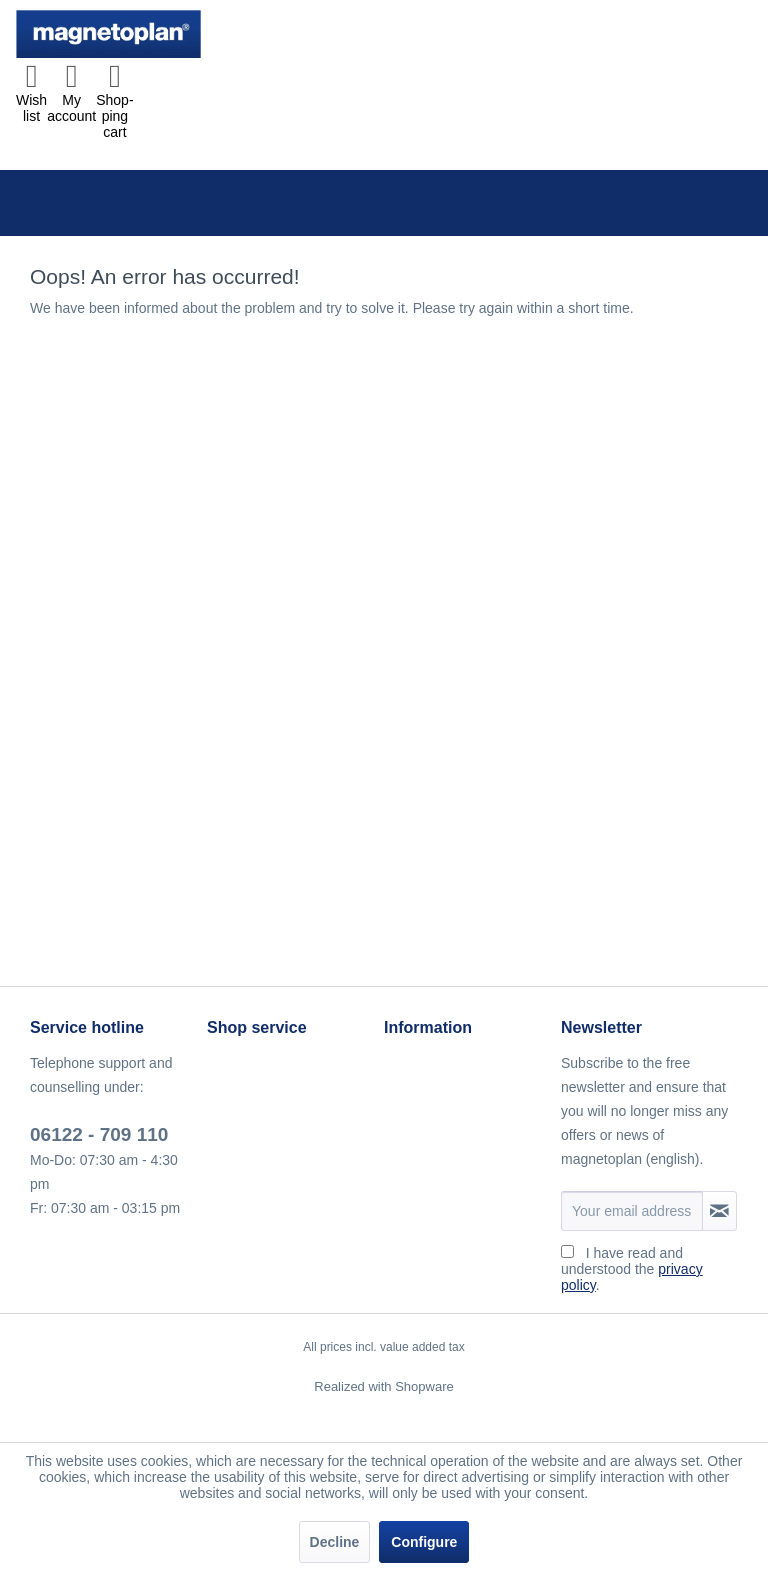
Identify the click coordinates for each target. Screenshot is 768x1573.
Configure (424, 1542)
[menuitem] (31, 100)
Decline (335, 1542)
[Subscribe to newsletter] (719, 1211)
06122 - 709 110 (99, 1134)
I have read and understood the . (632, 1269)
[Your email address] (632, 1211)
